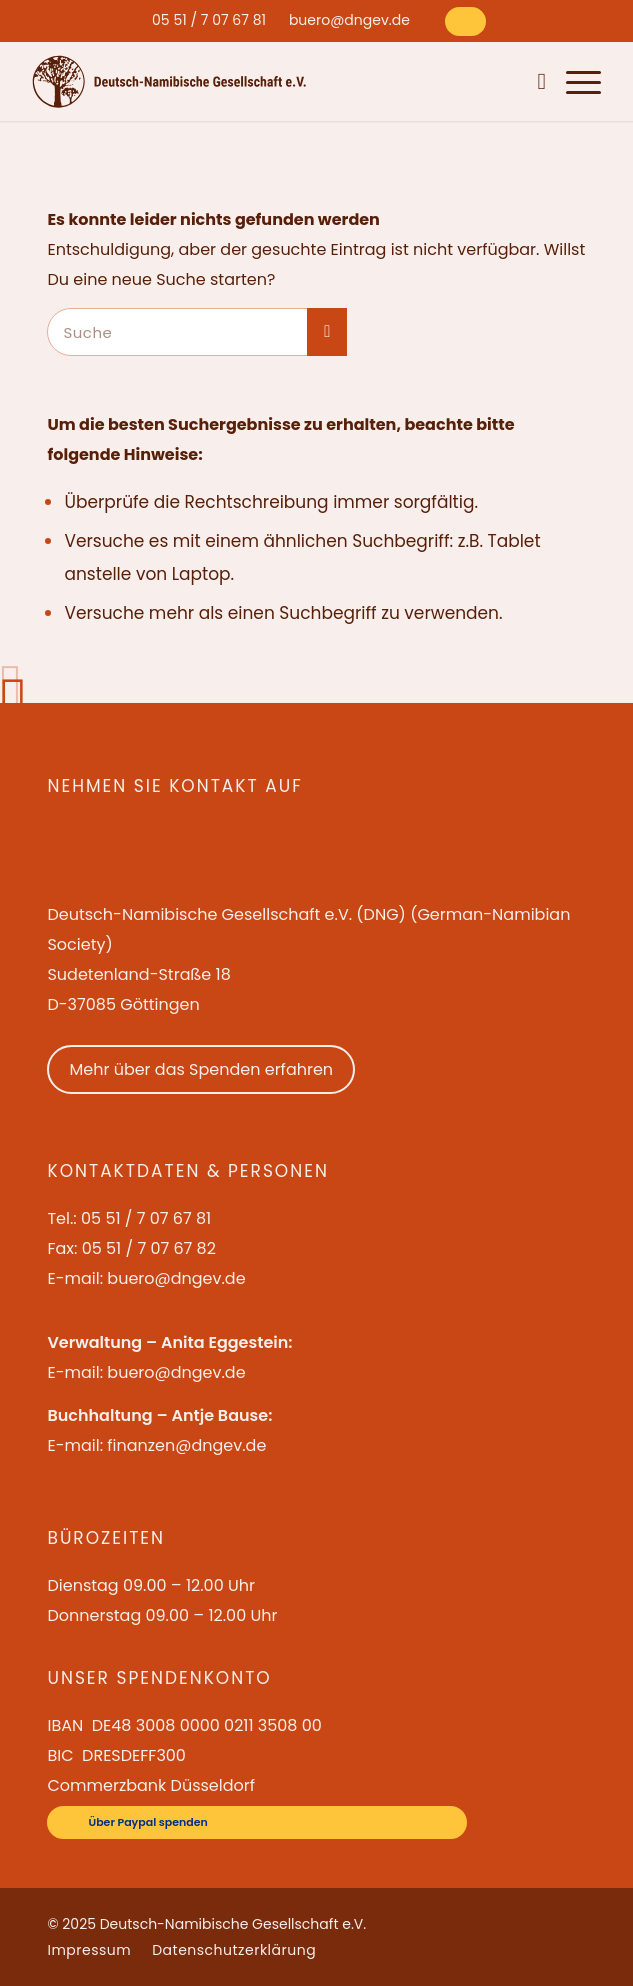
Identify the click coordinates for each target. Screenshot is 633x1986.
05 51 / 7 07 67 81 (209, 20)
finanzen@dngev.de (186, 1445)
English (454, 81)
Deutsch (503, 81)
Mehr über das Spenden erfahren (201, 1069)
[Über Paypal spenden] (465, 21)
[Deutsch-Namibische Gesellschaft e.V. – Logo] (169, 81)
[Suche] (536, 81)
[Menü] (573, 81)
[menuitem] (209, 20)
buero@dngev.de (349, 20)
